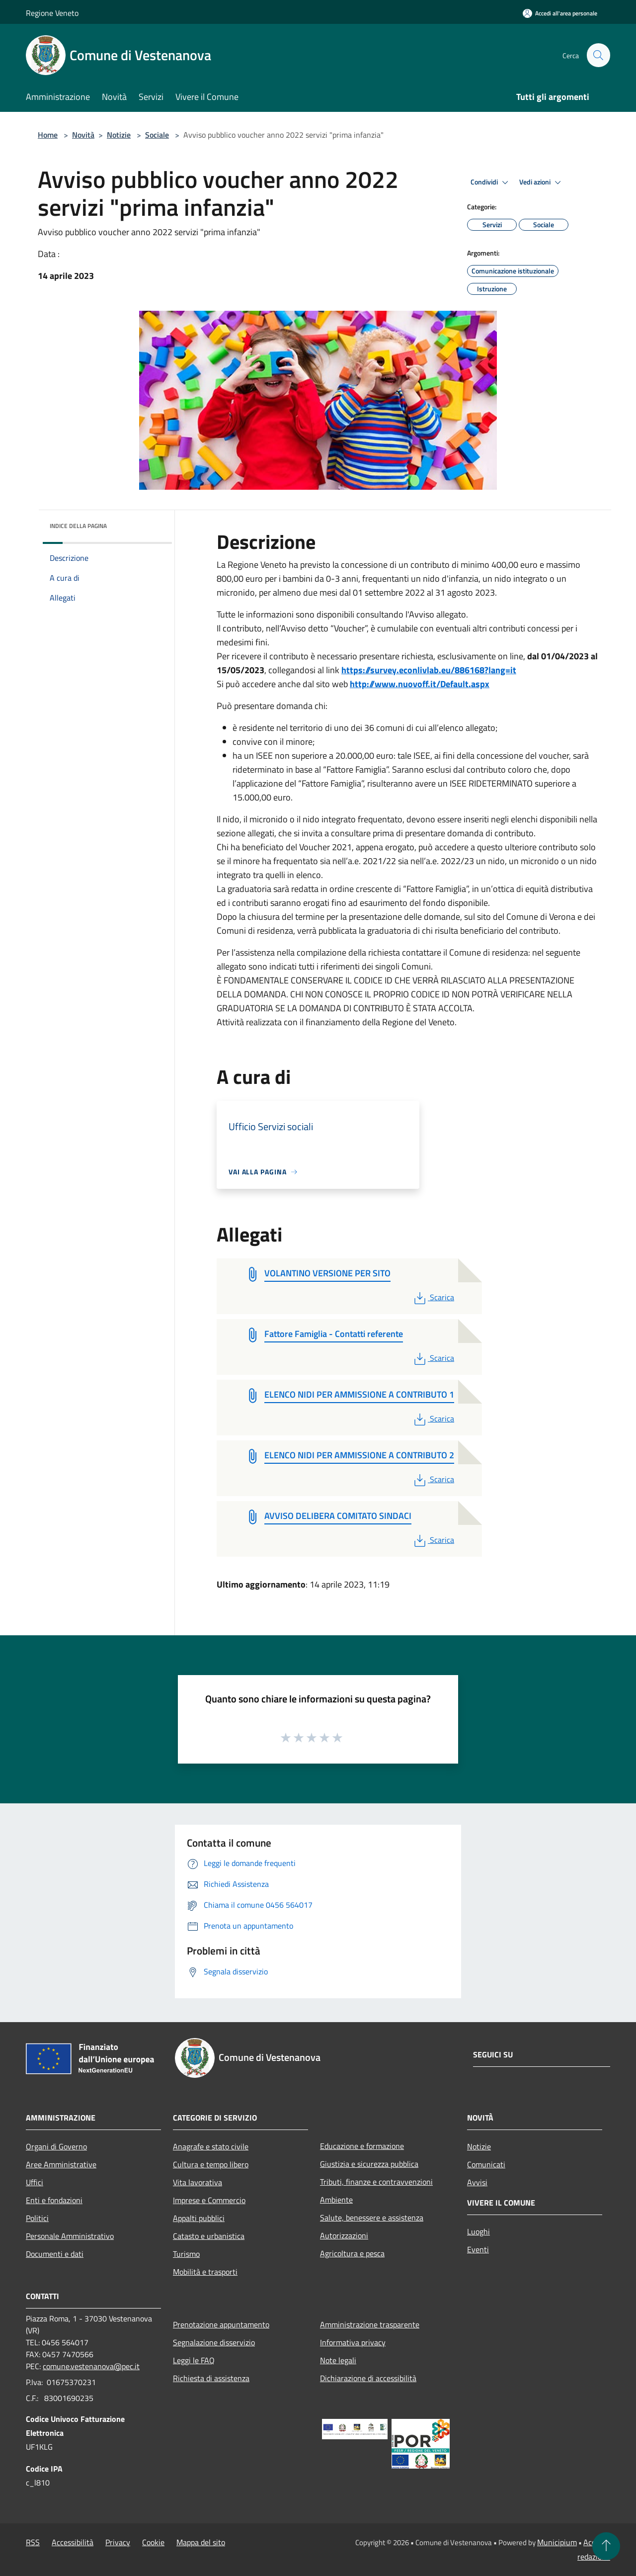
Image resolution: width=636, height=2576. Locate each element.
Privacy (117, 2542)
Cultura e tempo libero (210, 2164)
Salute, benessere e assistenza (371, 2217)
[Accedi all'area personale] (560, 13)
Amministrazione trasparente (369, 2324)
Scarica (433, 1297)
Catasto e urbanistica (208, 2236)
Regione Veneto (52, 13)
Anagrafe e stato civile (210, 2146)
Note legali (338, 2360)
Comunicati (486, 2164)
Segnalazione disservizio (214, 2342)
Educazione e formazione (362, 2146)
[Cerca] (598, 55)
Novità (83, 135)
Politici (37, 2218)
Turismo (186, 2254)
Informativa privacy (353, 2342)
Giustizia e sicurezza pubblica (369, 2164)
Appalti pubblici (199, 2218)
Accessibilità (72, 2542)
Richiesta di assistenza (211, 2378)
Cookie (153, 2542)
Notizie (119, 135)
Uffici (34, 2182)
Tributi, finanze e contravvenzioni (376, 2182)
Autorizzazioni (344, 2235)
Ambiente (336, 2200)
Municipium (557, 2542)
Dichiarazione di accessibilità (368, 2378)
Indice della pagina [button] (78, 526)
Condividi (491, 182)
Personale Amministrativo (70, 2236)
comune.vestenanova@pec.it (91, 2366)
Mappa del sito (200, 2542)
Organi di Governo (56, 2146)
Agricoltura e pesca (352, 2253)
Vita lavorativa (197, 2182)
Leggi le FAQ (194, 2360)
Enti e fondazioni (54, 2200)
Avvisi (477, 2182)
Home (48, 135)
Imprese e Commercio (209, 2200)
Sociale (157, 135)
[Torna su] (606, 2546)
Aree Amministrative (61, 2164)
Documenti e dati (54, 2254)
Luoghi (478, 2231)
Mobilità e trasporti (205, 2272)
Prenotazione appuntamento (221, 2324)
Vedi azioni (541, 182)
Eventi (478, 2249)
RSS (33, 2542)
